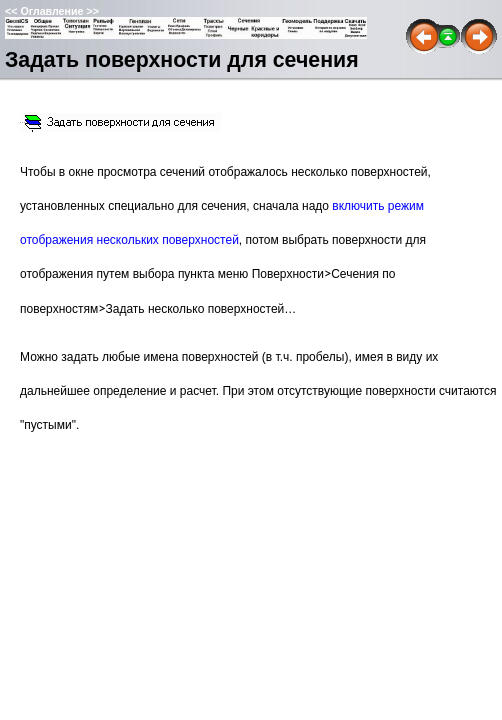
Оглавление (51, 11)
